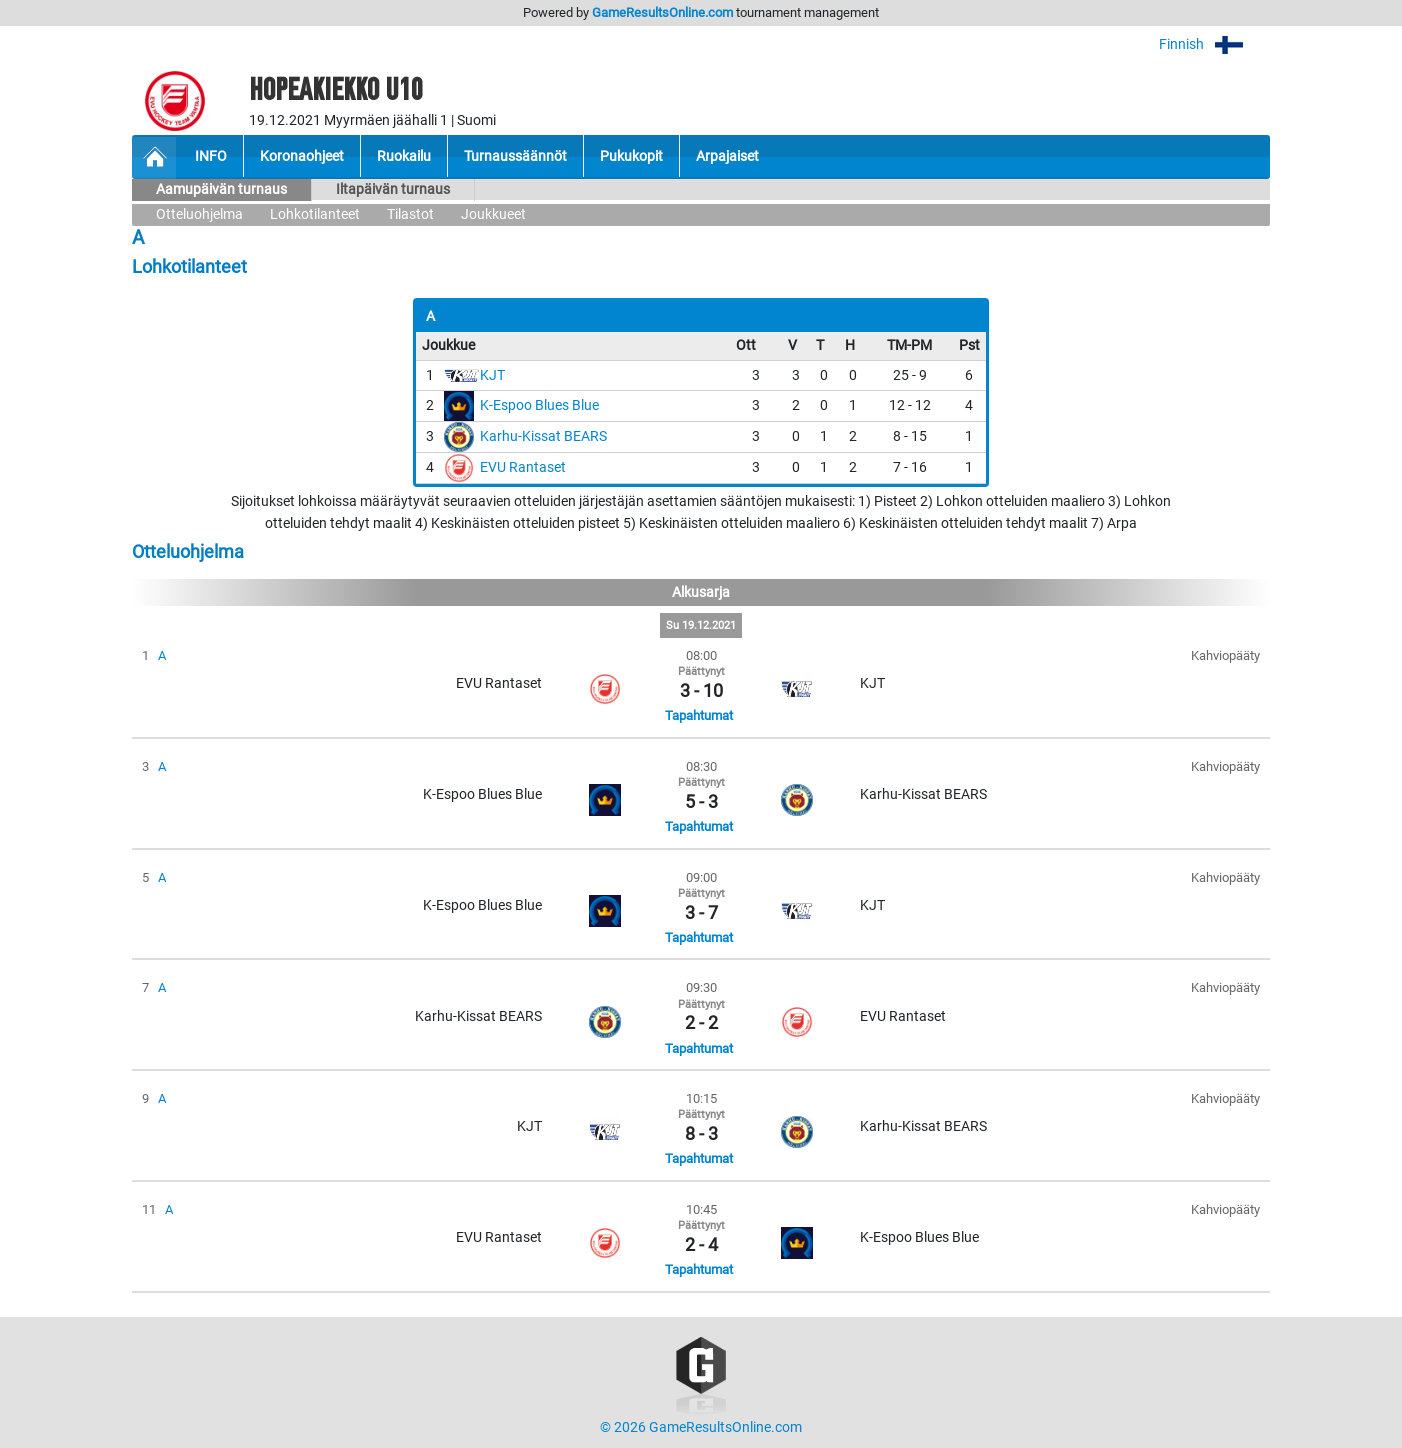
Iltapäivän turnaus (393, 189)
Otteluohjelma (199, 214)
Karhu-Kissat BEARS (543, 436)
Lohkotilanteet (315, 214)
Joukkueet (493, 214)
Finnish (1214, 44)
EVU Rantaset (523, 467)
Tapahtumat (699, 715)
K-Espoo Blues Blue (539, 405)
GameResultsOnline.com (662, 12)
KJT (492, 375)
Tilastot (410, 214)
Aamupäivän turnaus (221, 189)
